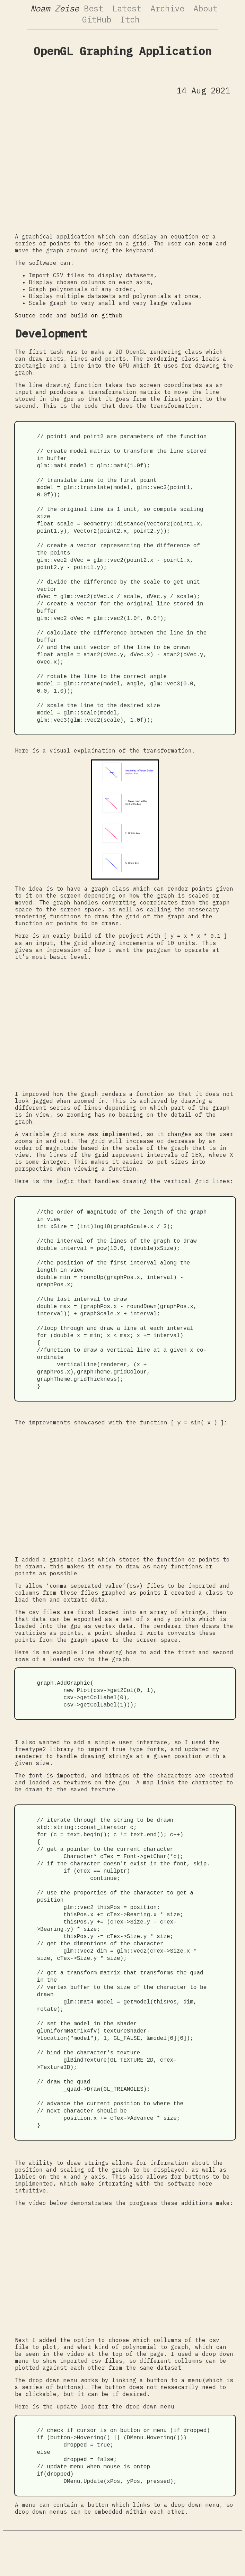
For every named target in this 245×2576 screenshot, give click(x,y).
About (205, 8)
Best (93, 8)
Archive (167, 8)
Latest (126, 8)
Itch (130, 19)
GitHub (96, 19)
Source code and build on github (68, 315)
